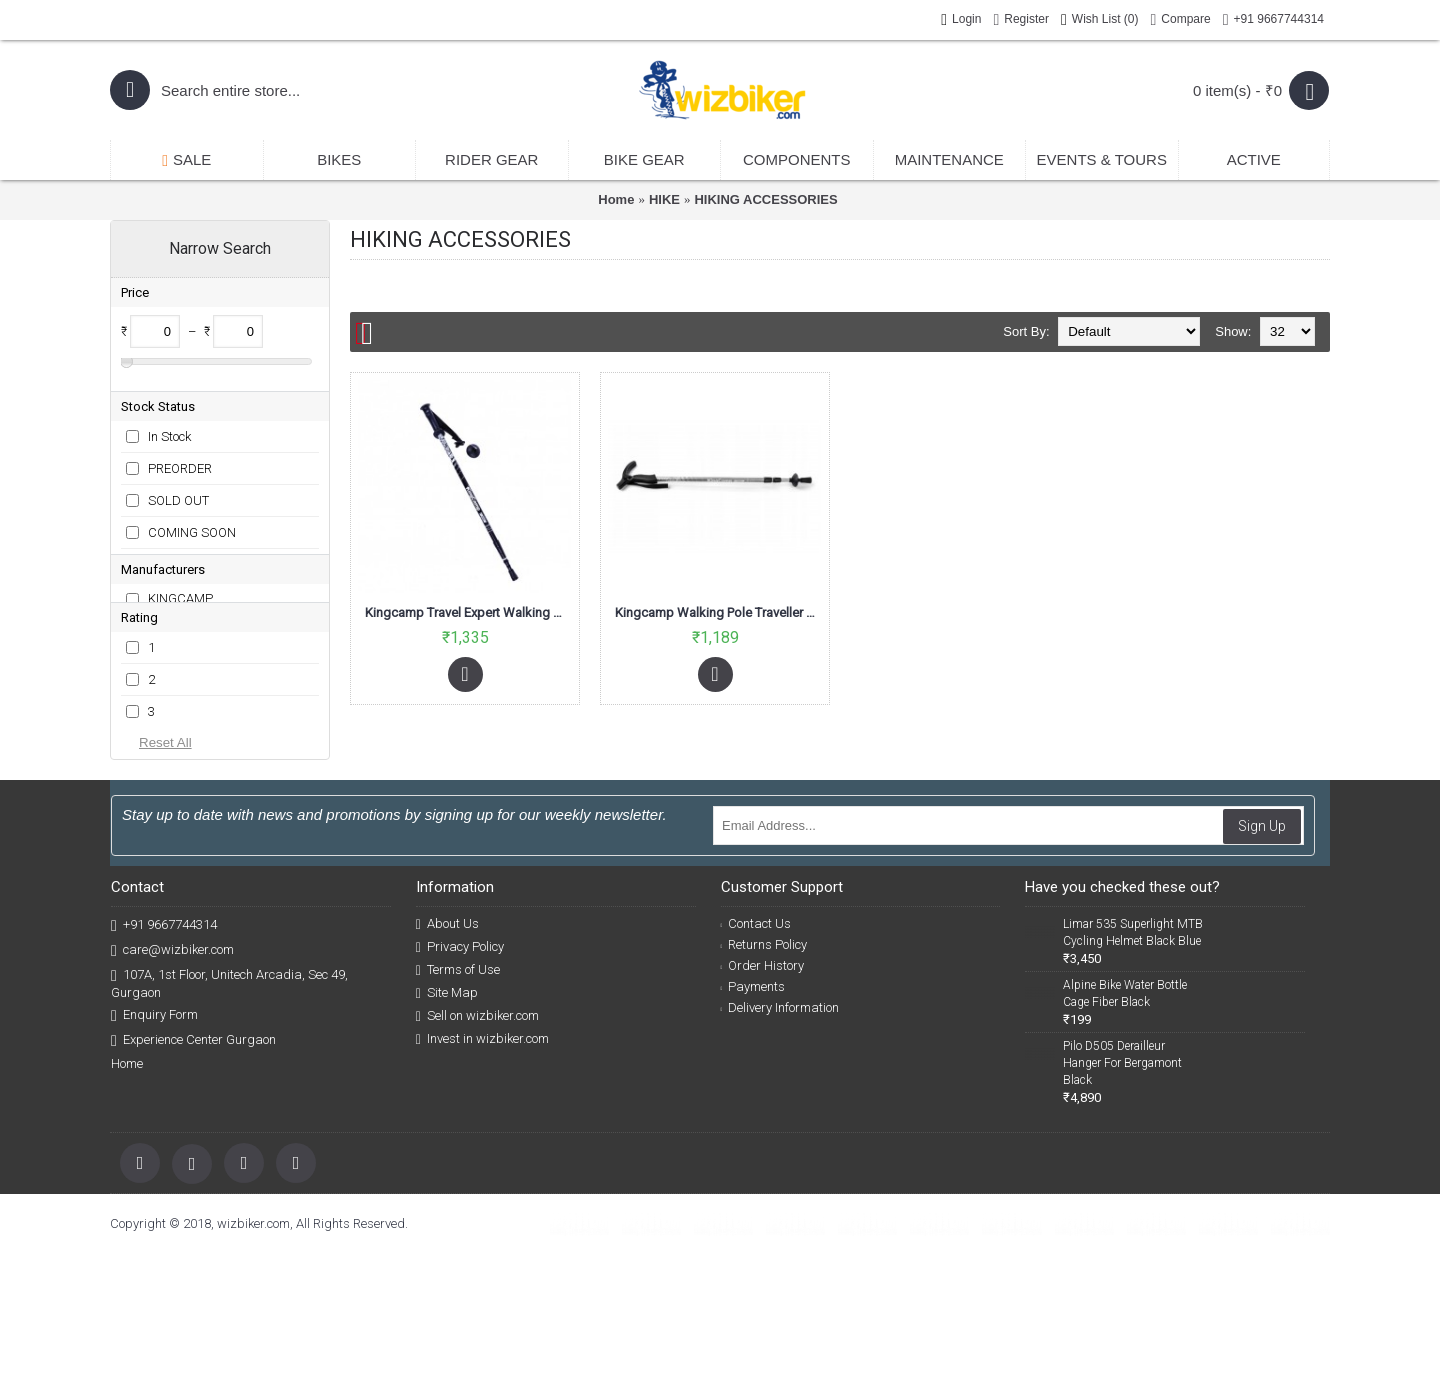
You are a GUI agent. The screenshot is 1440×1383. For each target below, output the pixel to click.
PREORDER (180, 461)
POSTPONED (185, 589)
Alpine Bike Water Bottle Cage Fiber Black (1125, 1122)
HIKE (664, 199)
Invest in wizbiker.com (482, 1168)
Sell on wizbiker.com (477, 1145)
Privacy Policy (460, 1076)
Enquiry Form (154, 1144)
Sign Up (1262, 955)
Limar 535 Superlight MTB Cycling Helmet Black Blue (1133, 1061)
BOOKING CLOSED (201, 557)
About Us (447, 1053)
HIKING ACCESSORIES (765, 199)
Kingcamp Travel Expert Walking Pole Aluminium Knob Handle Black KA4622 (468, 612)
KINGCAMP (180, 650)
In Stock (169, 429)
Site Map (447, 1122)
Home (616, 199)
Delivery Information (780, 1136)
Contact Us (756, 1052)
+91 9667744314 (164, 1054)
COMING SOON (192, 525)
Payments (753, 1115)
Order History (763, 1094)
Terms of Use (458, 1099)
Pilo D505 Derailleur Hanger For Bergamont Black (1122, 1192)
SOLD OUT (178, 493)
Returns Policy (764, 1073)
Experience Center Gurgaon (193, 1169)
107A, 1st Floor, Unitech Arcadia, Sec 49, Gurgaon (229, 1112)
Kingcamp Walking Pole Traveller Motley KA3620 (718, 612)
